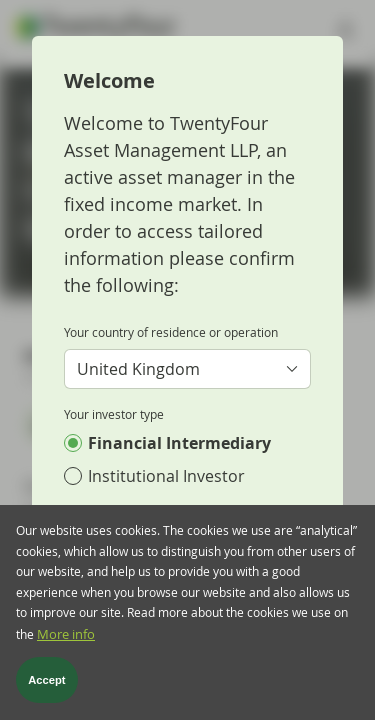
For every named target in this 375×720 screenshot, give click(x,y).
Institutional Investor (166, 476)
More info (66, 638)
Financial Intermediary (179, 443)
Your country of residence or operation (171, 332)
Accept (46, 684)
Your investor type (114, 414)
